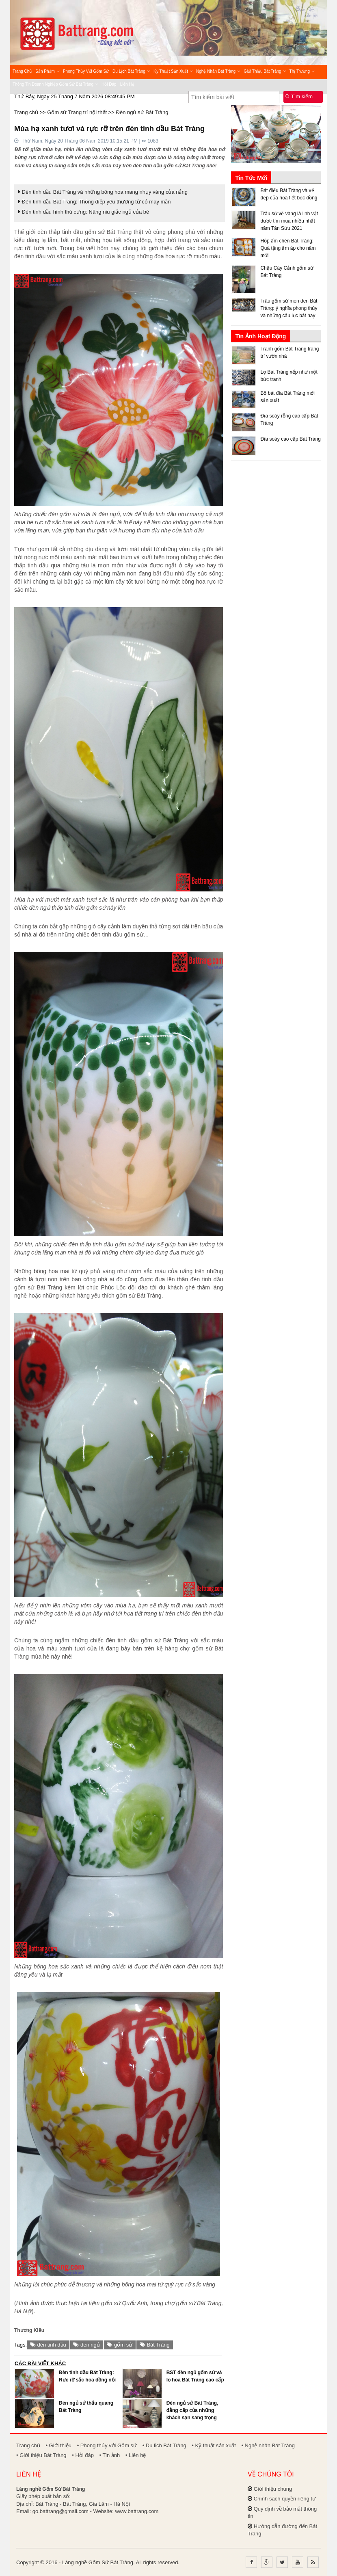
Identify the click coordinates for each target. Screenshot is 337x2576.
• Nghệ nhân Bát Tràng (268, 2445)
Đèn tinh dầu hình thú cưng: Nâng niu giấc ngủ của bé (83, 212)
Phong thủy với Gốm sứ (86, 71)
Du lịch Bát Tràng (131, 71)
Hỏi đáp (109, 84)
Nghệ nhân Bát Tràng (218, 71)
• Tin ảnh (109, 2455)
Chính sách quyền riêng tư (285, 2499)
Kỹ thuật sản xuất (172, 71)
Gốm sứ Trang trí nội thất (77, 112)
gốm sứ (119, 2345)
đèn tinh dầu (48, 2345)
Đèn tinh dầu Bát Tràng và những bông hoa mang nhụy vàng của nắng (103, 192)
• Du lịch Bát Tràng (164, 2445)
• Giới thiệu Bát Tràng (41, 2455)
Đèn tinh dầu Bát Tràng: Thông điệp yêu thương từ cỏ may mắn (94, 202)
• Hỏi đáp (83, 2455)
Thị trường (301, 71)
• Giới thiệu (58, 2445)
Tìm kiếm (299, 96)
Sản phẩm (47, 71)
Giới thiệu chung (273, 2489)
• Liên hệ (135, 2455)
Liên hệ (127, 84)
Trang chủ (22, 71)
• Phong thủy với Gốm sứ (107, 2445)
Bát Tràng (155, 2345)
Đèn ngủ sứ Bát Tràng (142, 112)
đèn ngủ (86, 2345)
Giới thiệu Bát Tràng (264, 71)
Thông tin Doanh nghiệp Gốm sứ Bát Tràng (55, 84)
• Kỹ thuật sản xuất (213, 2445)
